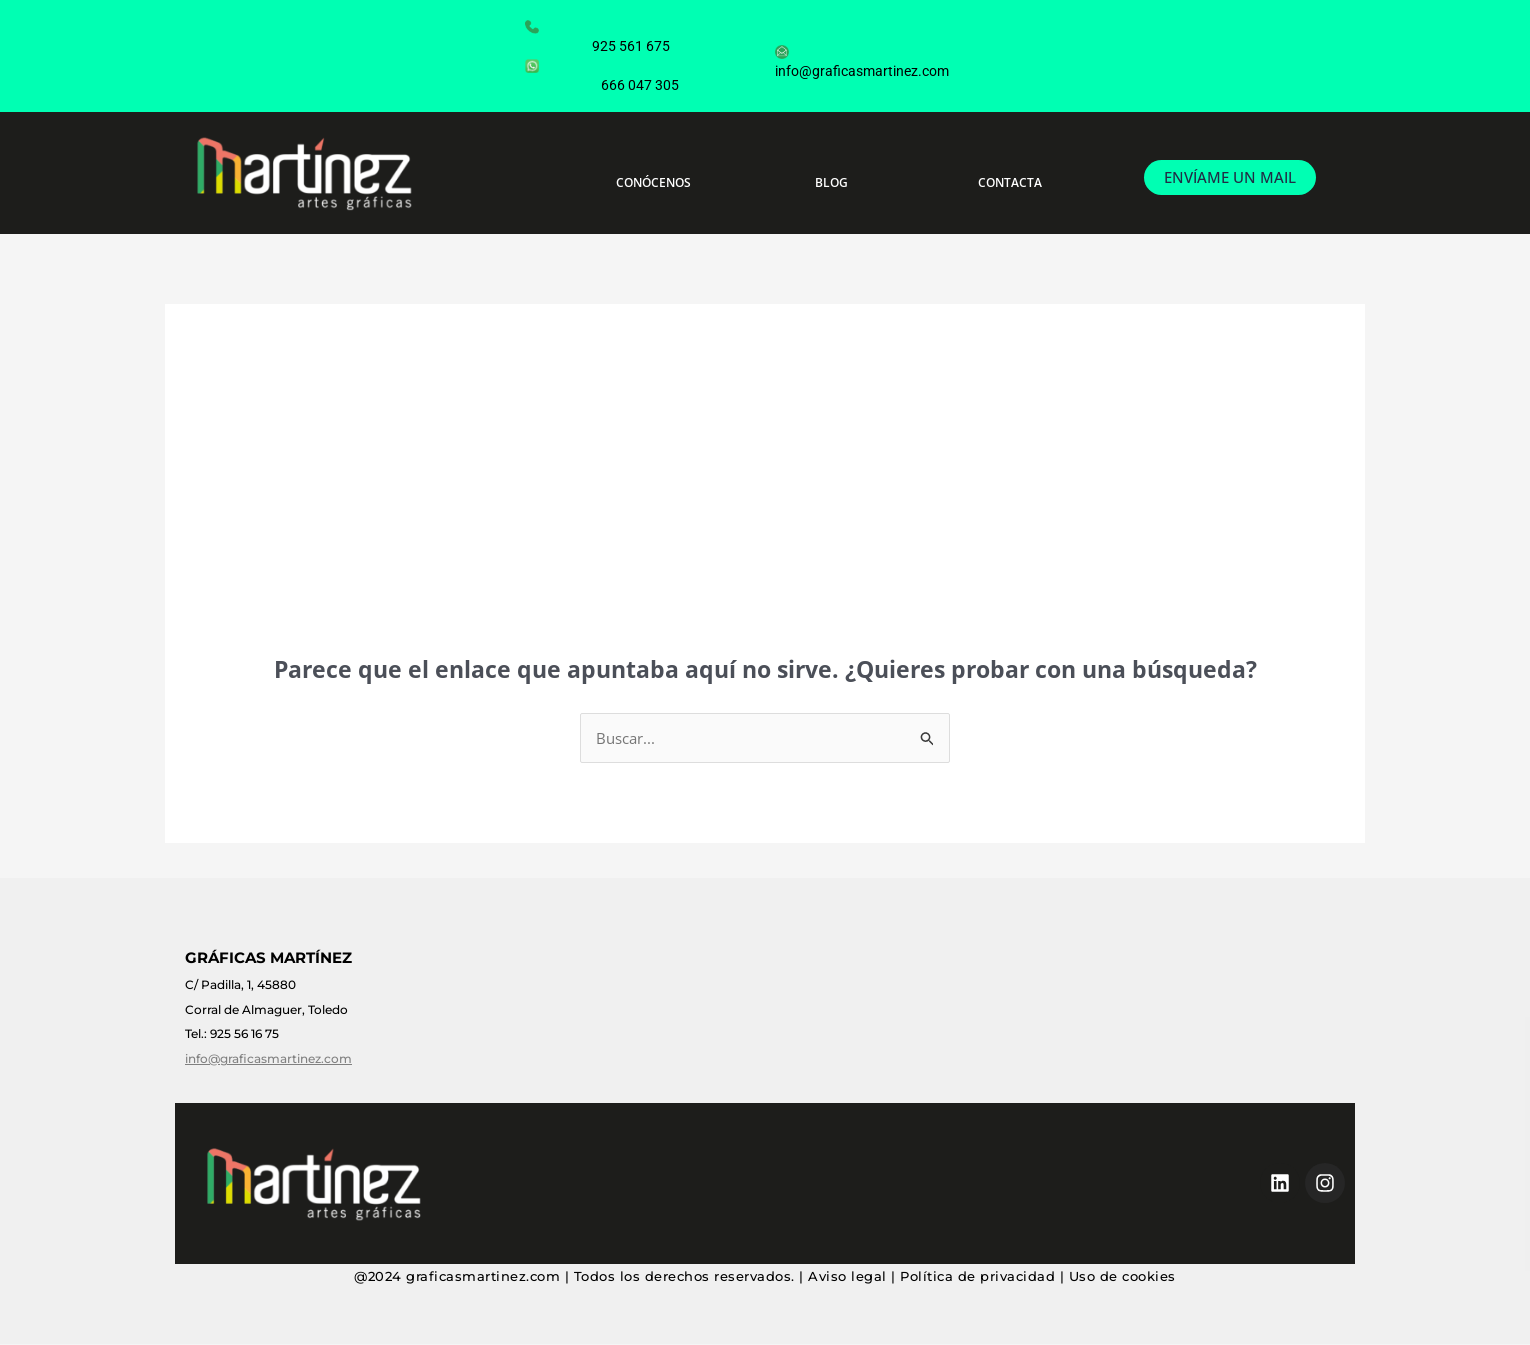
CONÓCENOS (653, 182)
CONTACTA (1010, 182)
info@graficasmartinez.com (862, 51)
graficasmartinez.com (483, 1276)
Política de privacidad (977, 1276)
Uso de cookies (1122, 1276)
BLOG (831, 182)
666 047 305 (606, 65)
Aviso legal (847, 1276)
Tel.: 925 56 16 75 (232, 1034)
